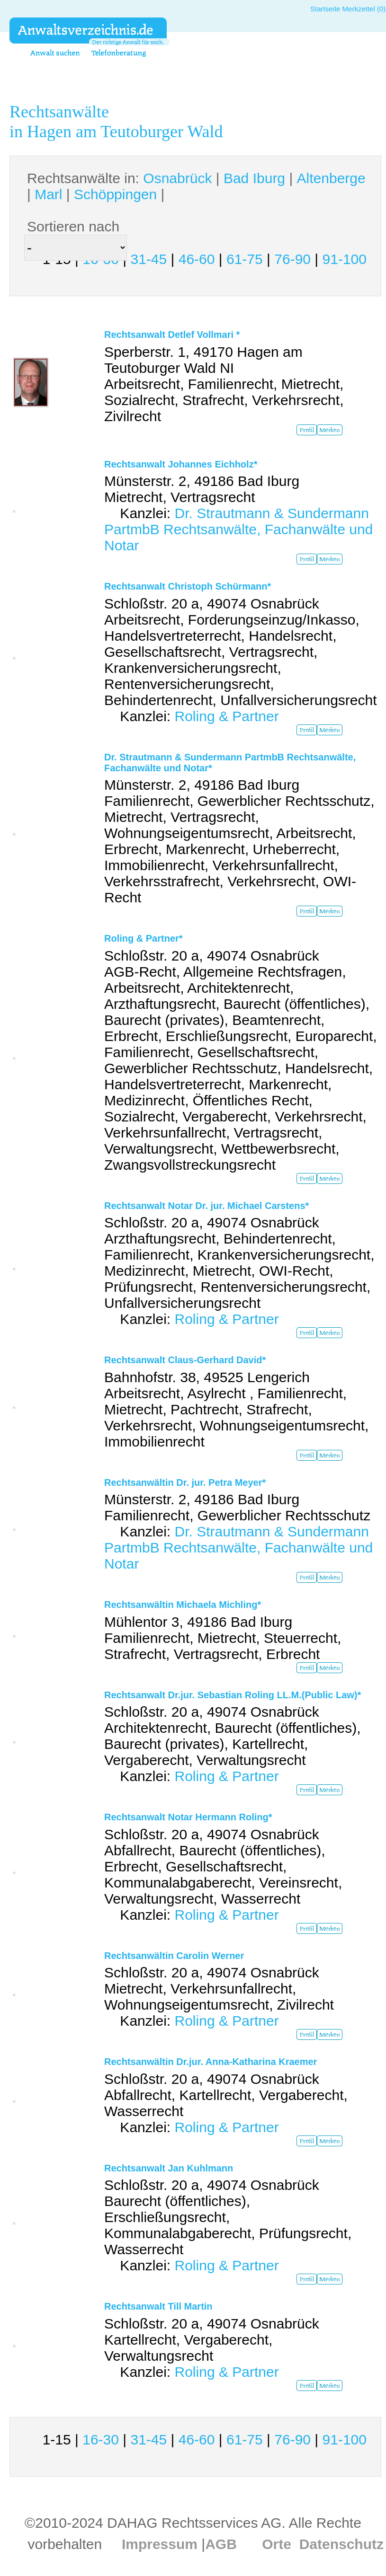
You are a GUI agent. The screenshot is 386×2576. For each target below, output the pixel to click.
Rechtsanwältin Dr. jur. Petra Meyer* (185, 1482)
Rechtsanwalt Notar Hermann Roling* (188, 1817)
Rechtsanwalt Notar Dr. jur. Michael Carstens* (206, 1205)
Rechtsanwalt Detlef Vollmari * (172, 334)
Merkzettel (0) (364, 9)
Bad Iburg (254, 178)
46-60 (197, 259)
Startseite (325, 9)
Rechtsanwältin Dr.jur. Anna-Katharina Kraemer (210, 2061)
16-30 (100, 2439)
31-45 (148, 259)
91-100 (345, 259)
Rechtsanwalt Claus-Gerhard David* (185, 1360)
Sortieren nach (73, 226)
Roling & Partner (226, 716)
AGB (221, 2544)
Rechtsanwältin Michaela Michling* (182, 1604)
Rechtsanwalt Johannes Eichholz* (180, 464)
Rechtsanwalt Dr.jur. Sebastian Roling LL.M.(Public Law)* (232, 1695)
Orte (276, 2544)
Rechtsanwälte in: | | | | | (196, 186)
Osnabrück (177, 178)
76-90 (292, 259)
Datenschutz (341, 2544)
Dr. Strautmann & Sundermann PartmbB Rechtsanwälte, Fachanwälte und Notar (238, 529)
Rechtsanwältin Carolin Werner (174, 1955)
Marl (48, 194)
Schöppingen (115, 194)
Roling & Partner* (143, 938)
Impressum (159, 2544)
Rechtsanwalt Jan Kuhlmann (168, 2168)
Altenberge (331, 178)
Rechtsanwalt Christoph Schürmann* (187, 586)
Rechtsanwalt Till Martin (158, 2306)
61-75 (244, 259)
